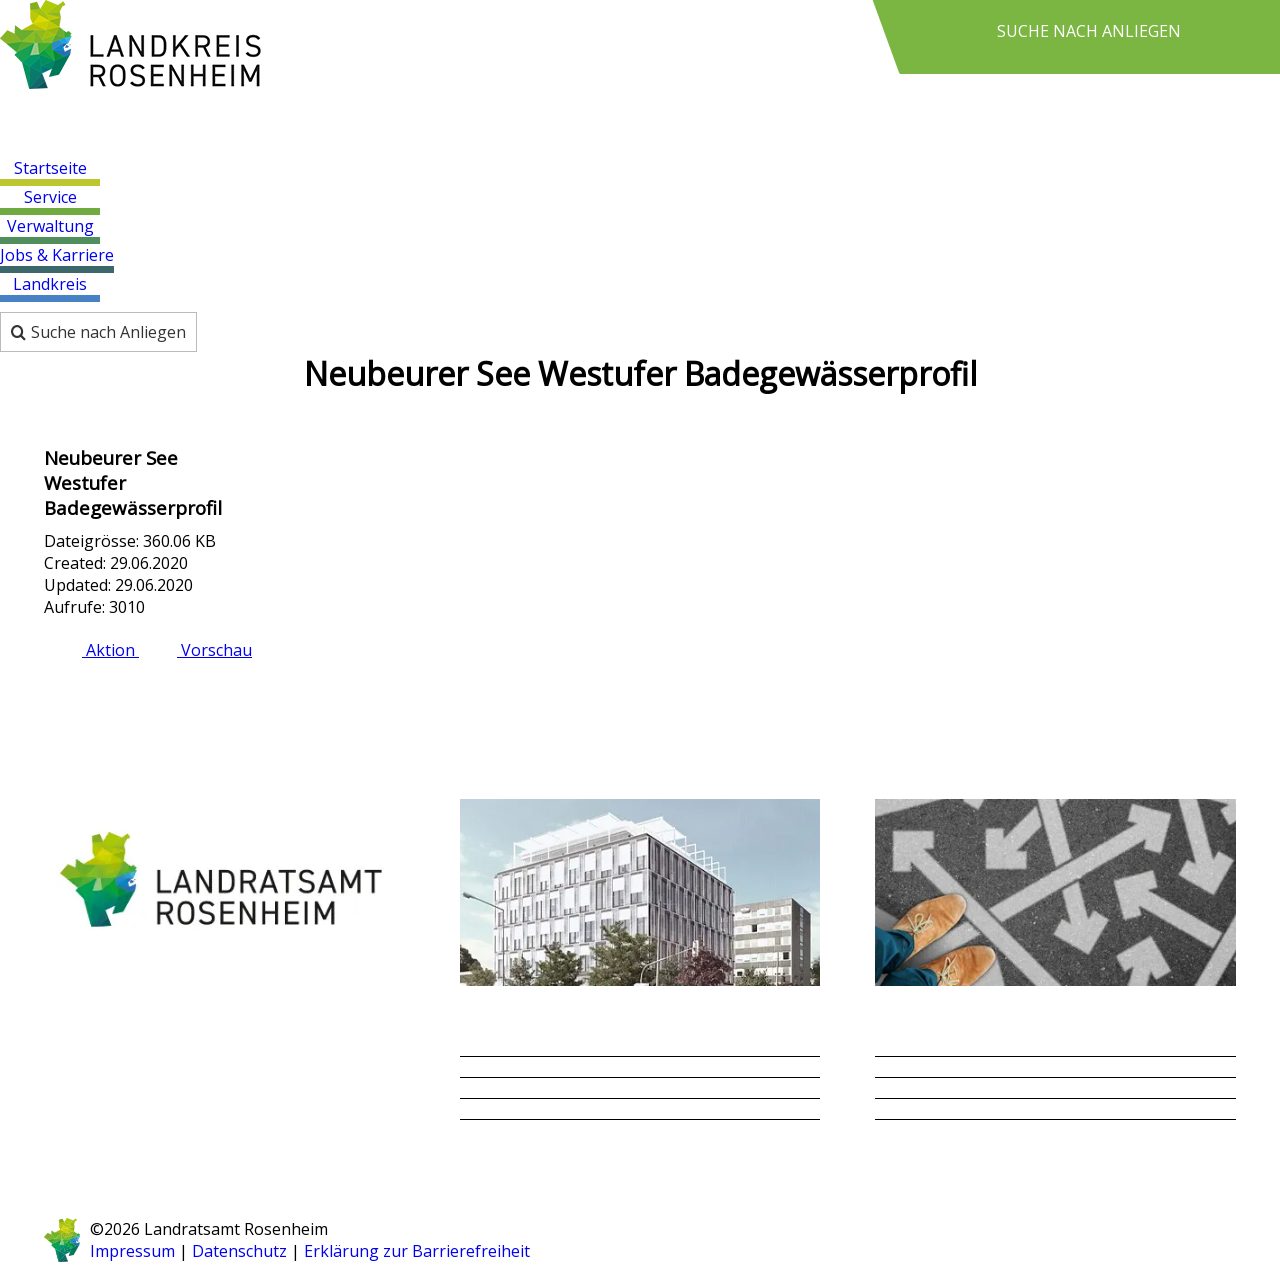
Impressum (132, 1251)
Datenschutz (239, 1251)
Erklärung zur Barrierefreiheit (415, 1251)
